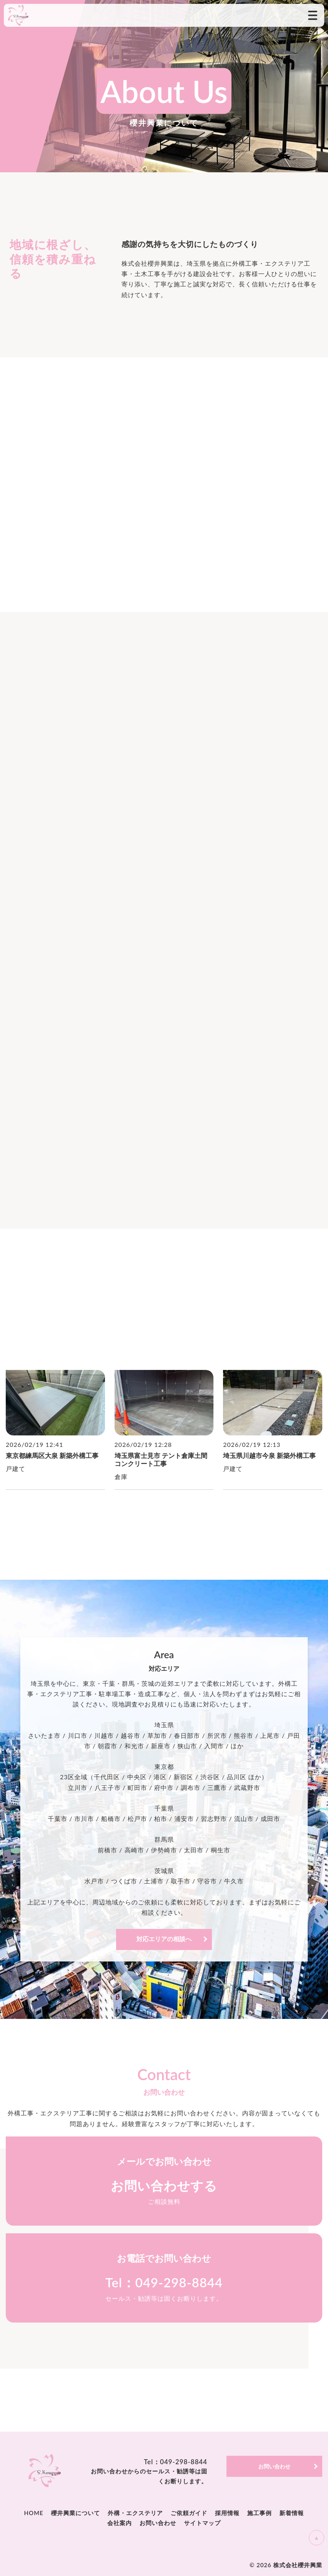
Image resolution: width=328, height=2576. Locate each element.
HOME (33, 2512)
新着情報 (291, 2512)
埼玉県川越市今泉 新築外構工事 (269, 1455)
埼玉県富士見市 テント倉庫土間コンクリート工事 (161, 1459)
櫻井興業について (75, 2512)
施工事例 (259, 2512)
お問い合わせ (157, 2522)
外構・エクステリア (135, 2512)
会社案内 (119, 2522)
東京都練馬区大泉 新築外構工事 (52, 1455)
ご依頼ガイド (189, 2512)
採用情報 (227, 2512)
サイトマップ (202, 2522)
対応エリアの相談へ (164, 1939)
